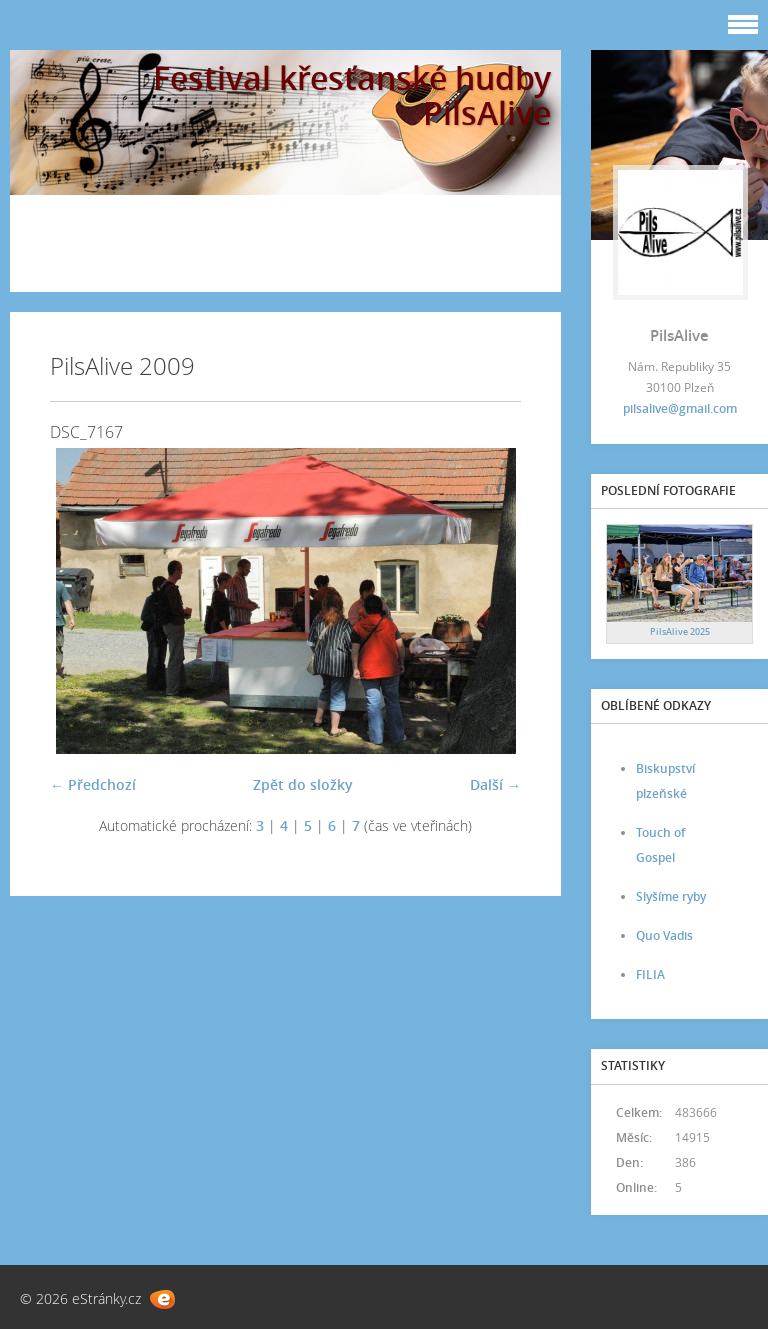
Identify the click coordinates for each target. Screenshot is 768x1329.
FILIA (650, 974)
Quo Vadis (664, 935)
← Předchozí (93, 784)
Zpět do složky (303, 784)
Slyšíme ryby (671, 896)
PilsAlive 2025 (680, 631)
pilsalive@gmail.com (680, 408)
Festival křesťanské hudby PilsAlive (352, 95)
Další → (495, 784)
